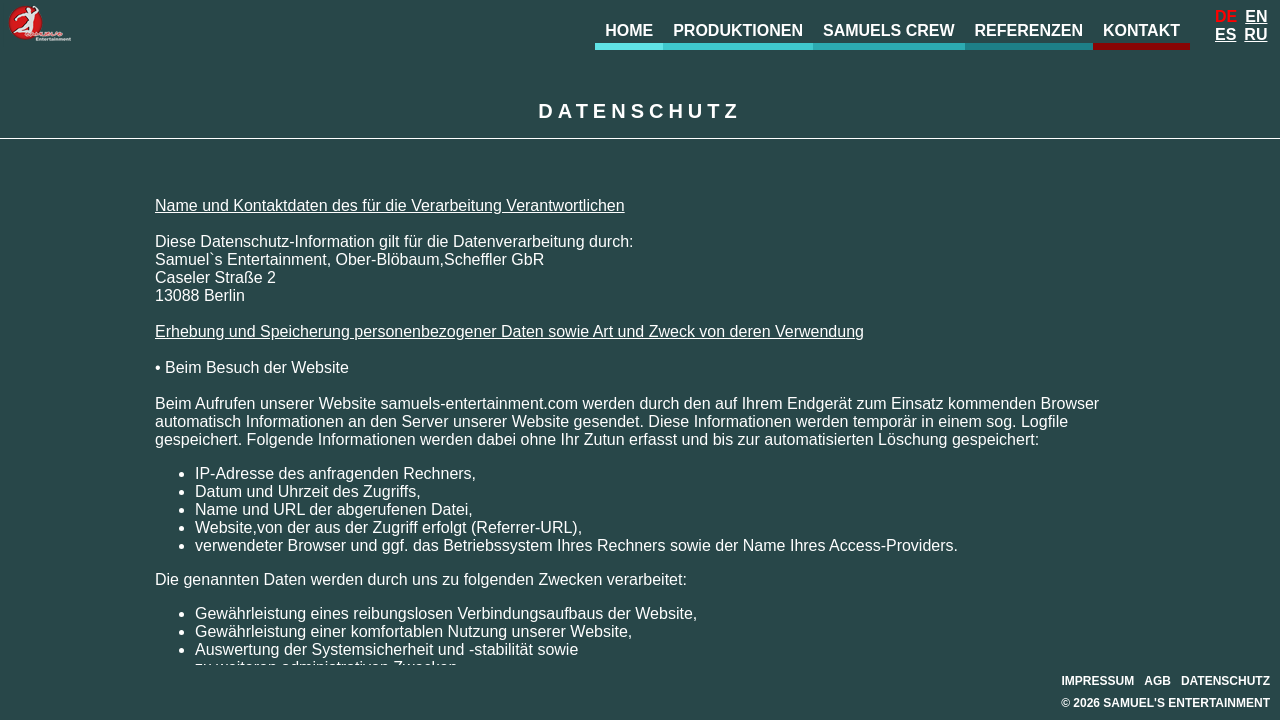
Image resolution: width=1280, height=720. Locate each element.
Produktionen (738, 30)
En (1256, 16)
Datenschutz (1225, 681)
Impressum (1098, 681)
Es (1225, 34)
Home (629, 30)
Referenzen (1029, 30)
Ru (1255, 34)
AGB (1157, 681)
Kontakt (1141, 30)
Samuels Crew (889, 30)
